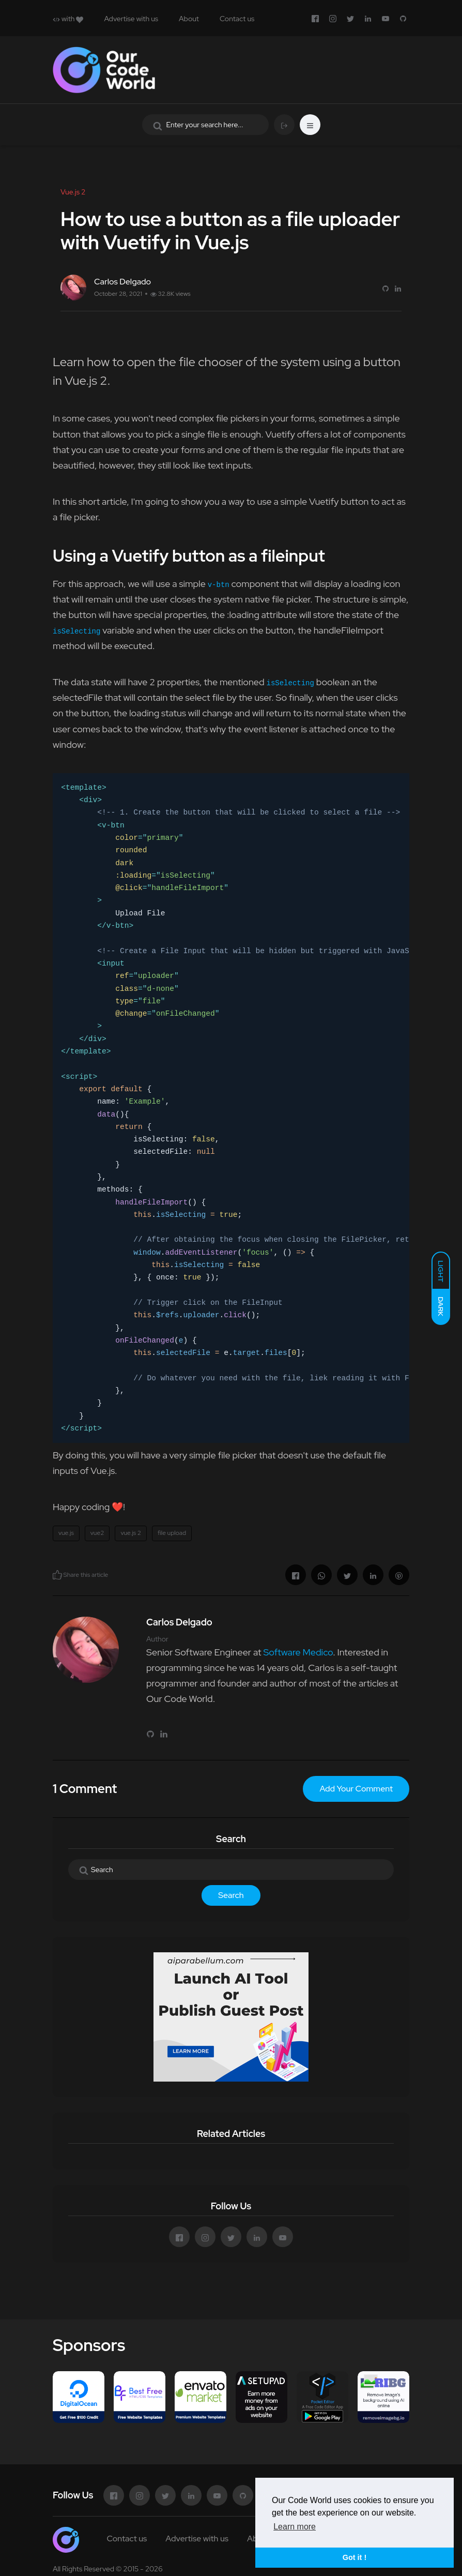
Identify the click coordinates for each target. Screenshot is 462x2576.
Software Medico (298, 1652)
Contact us (237, 18)
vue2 (97, 1533)
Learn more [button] (294, 2526)
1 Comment (85, 1789)
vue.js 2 (130, 1533)
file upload (172, 1533)
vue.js (66, 1533)
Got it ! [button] (354, 2557)
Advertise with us (131, 18)
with (68, 18)
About (189, 18)
